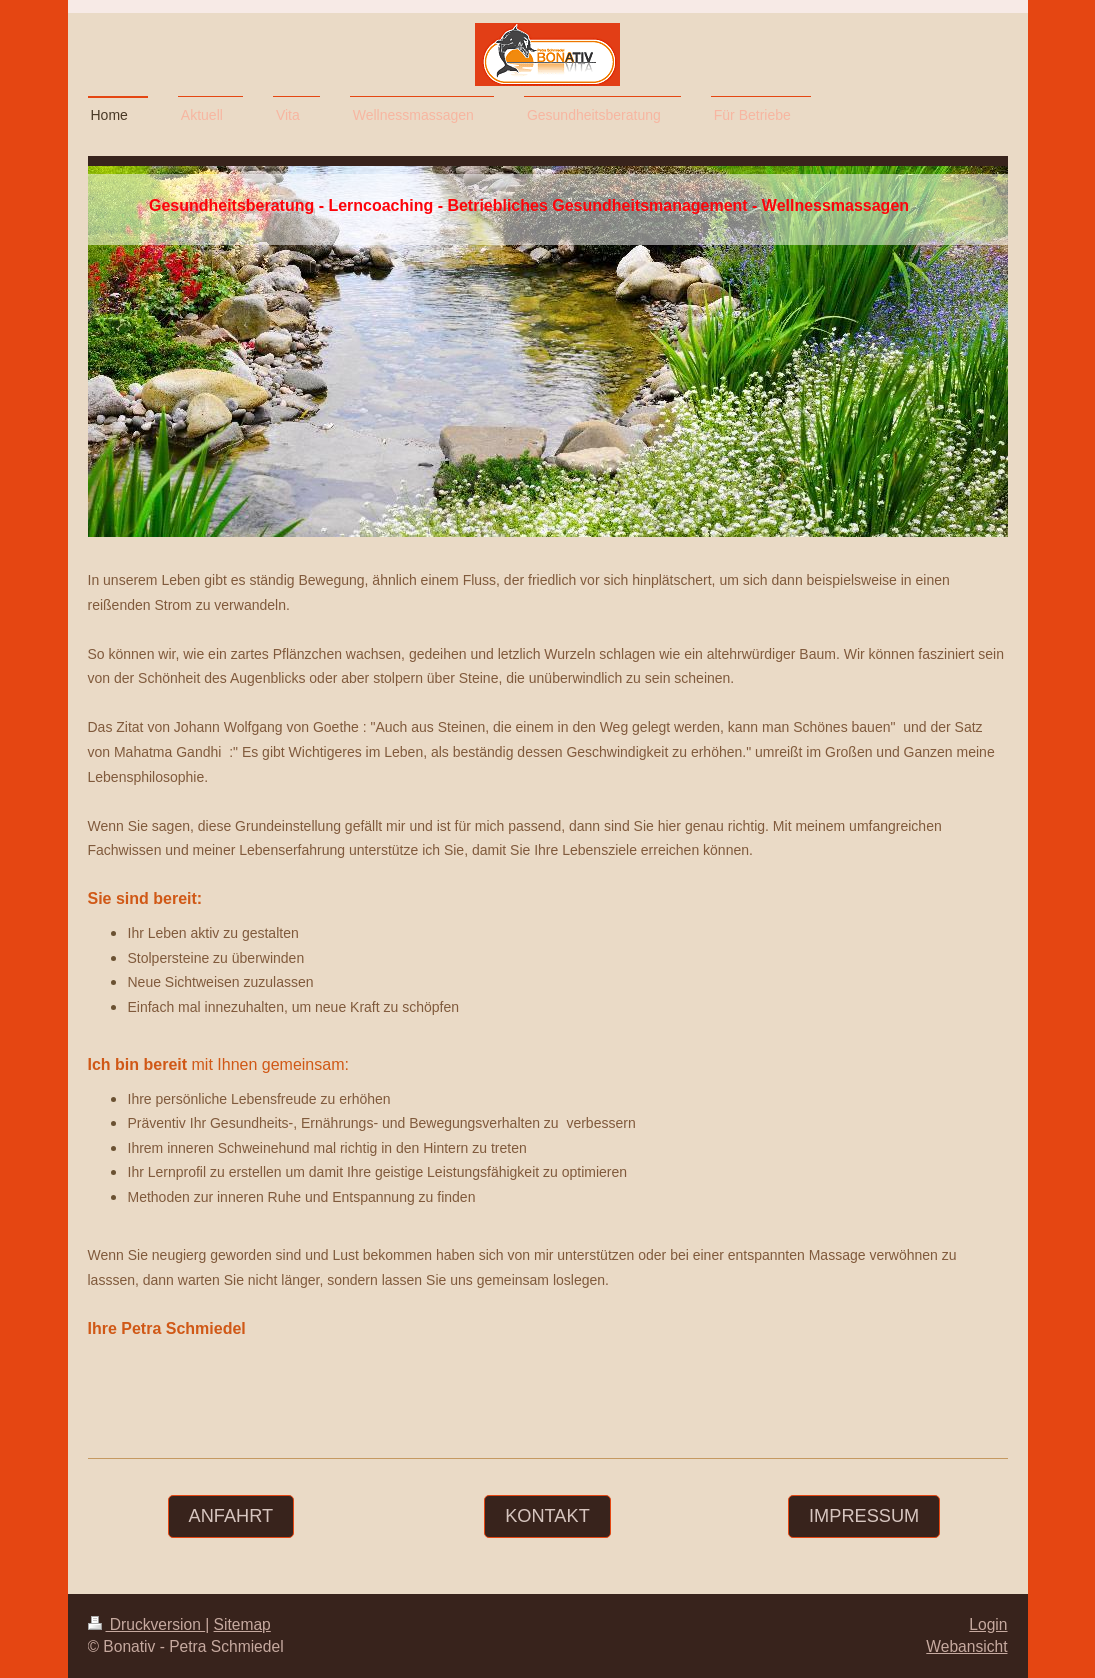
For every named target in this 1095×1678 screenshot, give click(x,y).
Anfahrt (231, 1516)
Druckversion (147, 1624)
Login (988, 1624)
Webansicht (966, 1646)
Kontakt (547, 1516)
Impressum (864, 1516)
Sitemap (242, 1624)
